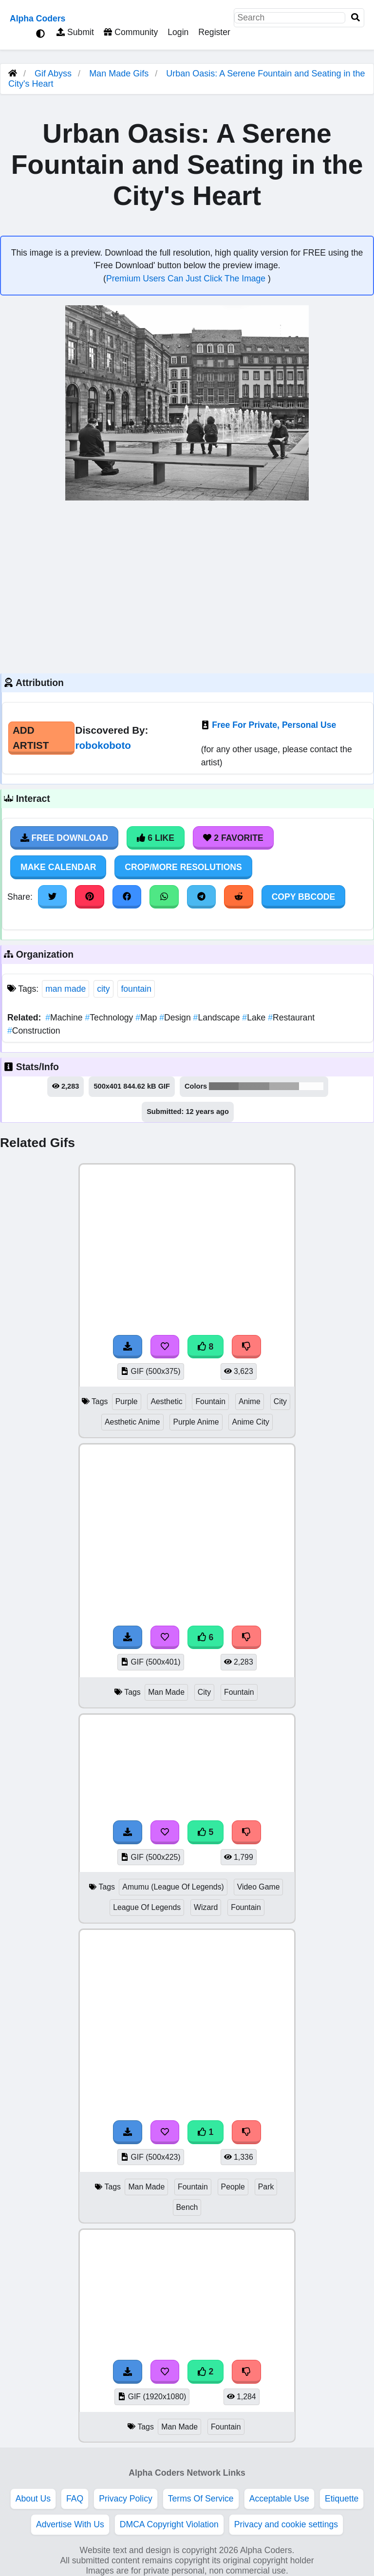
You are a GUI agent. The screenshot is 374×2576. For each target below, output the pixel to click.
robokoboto (103, 745)
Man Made (166, 1692)
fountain (136, 989)
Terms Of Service (201, 2498)
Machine (65, 1017)
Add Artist (31, 737)
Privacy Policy (125, 2498)
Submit (75, 32)
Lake (255, 1017)
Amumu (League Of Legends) (173, 1887)
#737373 (224, 1086)
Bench (187, 2207)
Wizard (206, 1907)
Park (266, 2187)
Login (178, 32)
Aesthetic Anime (132, 1422)
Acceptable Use (279, 2498)
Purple (126, 1401)
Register (214, 32)
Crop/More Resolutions (183, 867)
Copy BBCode (304, 897)
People (233, 2187)
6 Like (155, 838)
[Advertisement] (187, 586)
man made (65, 989)
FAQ (74, 2498)
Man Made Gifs (120, 73)
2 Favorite (233, 838)
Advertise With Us (70, 2524)
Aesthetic (166, 1401)
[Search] (355, 18)
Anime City (250, 1422)
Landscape (218, 1017)
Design (176, 1017)
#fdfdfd (311, 1086)
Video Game (258, 1887)
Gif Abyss (53, 73)
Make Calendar (58, 867)
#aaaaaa (284, 1086)
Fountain (210, 1401)
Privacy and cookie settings (286, 2524)
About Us (33, 2498)
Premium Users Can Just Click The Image (187, 278)
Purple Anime (196, 1422)
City (280, 1401)
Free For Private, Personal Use (274, 725)
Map (147, 1017)
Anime (250, 1401)
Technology (110, 1017)
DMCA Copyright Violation (169, 2524)
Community (131, 32)
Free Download (64, 838)
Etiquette (341, 2498)
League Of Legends (147, 1907)
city (103, 989)
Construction (33, 1031)
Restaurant (291, 1017)
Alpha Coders (37, 18)
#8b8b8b (254, 1086)
